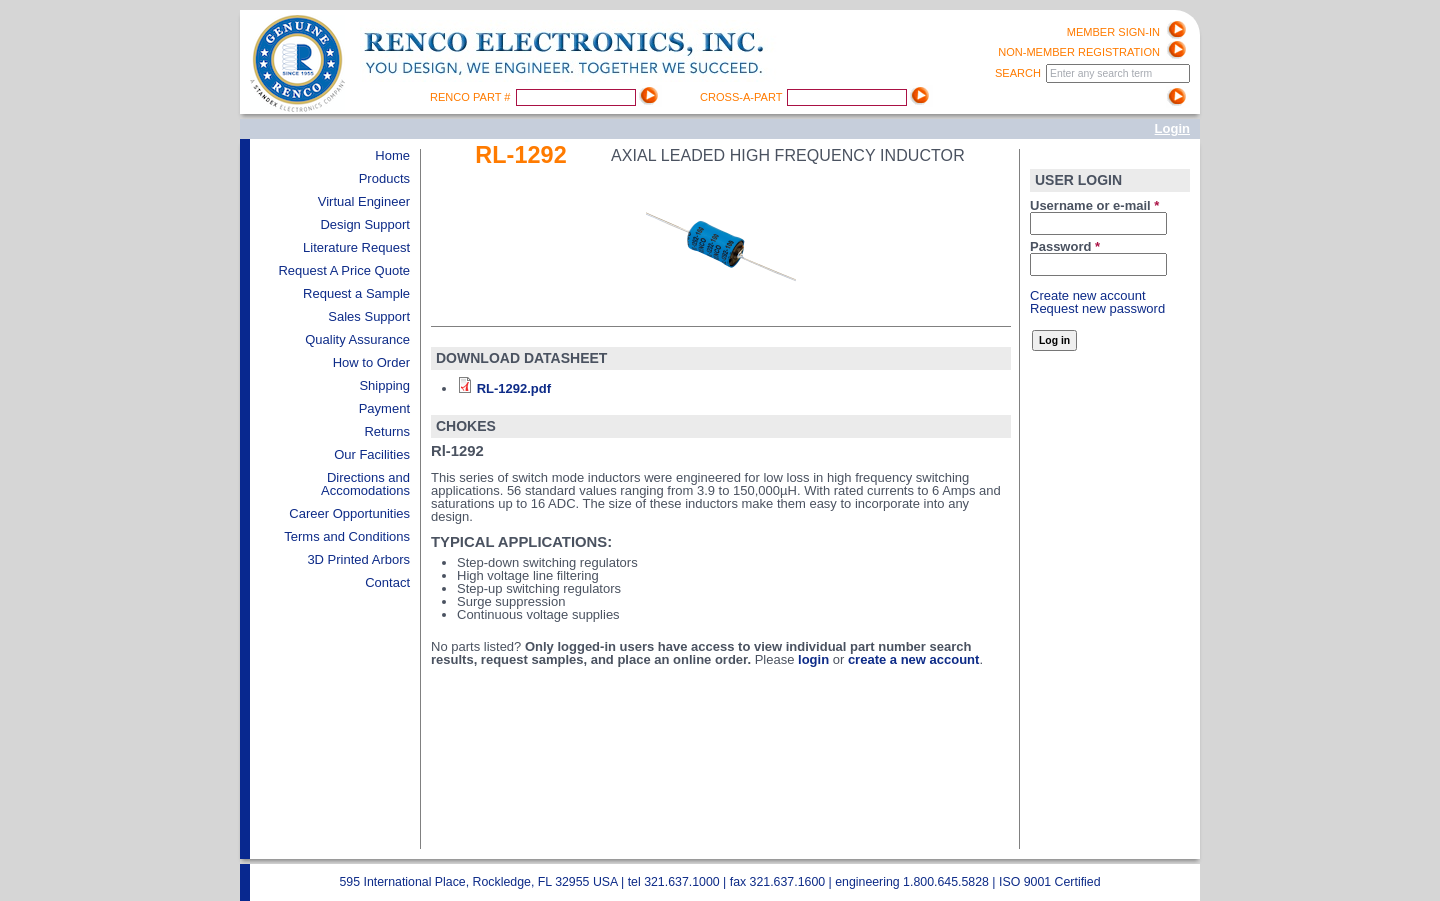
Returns (387, 431)
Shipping (384, 385)
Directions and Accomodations (365, 484)
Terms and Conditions (347, 536)
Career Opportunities (349, 513)
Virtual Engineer (364, 201)
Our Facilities (372, 454)
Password (1065, 246)
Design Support (365, 224)
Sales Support (369, 316)
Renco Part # (472, 97)
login (813, 659)
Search (1019, 73)
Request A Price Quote (344, 270)
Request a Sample (356, 293)
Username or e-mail (1094, 205)
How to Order (371, 362)
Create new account (1088, 295)
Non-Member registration (1079, 52)
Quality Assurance (357, 339)
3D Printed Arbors (358, 559)
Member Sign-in (1113, 32)
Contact (387, 582)
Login (1172, 128)
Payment (384, 408)
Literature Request (356, 247)
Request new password (1097, 308)
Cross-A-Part (742, 97)
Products (384, 178)
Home (392, 155)
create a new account (914, 659)
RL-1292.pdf (514, 388)
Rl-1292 (521, 155)
